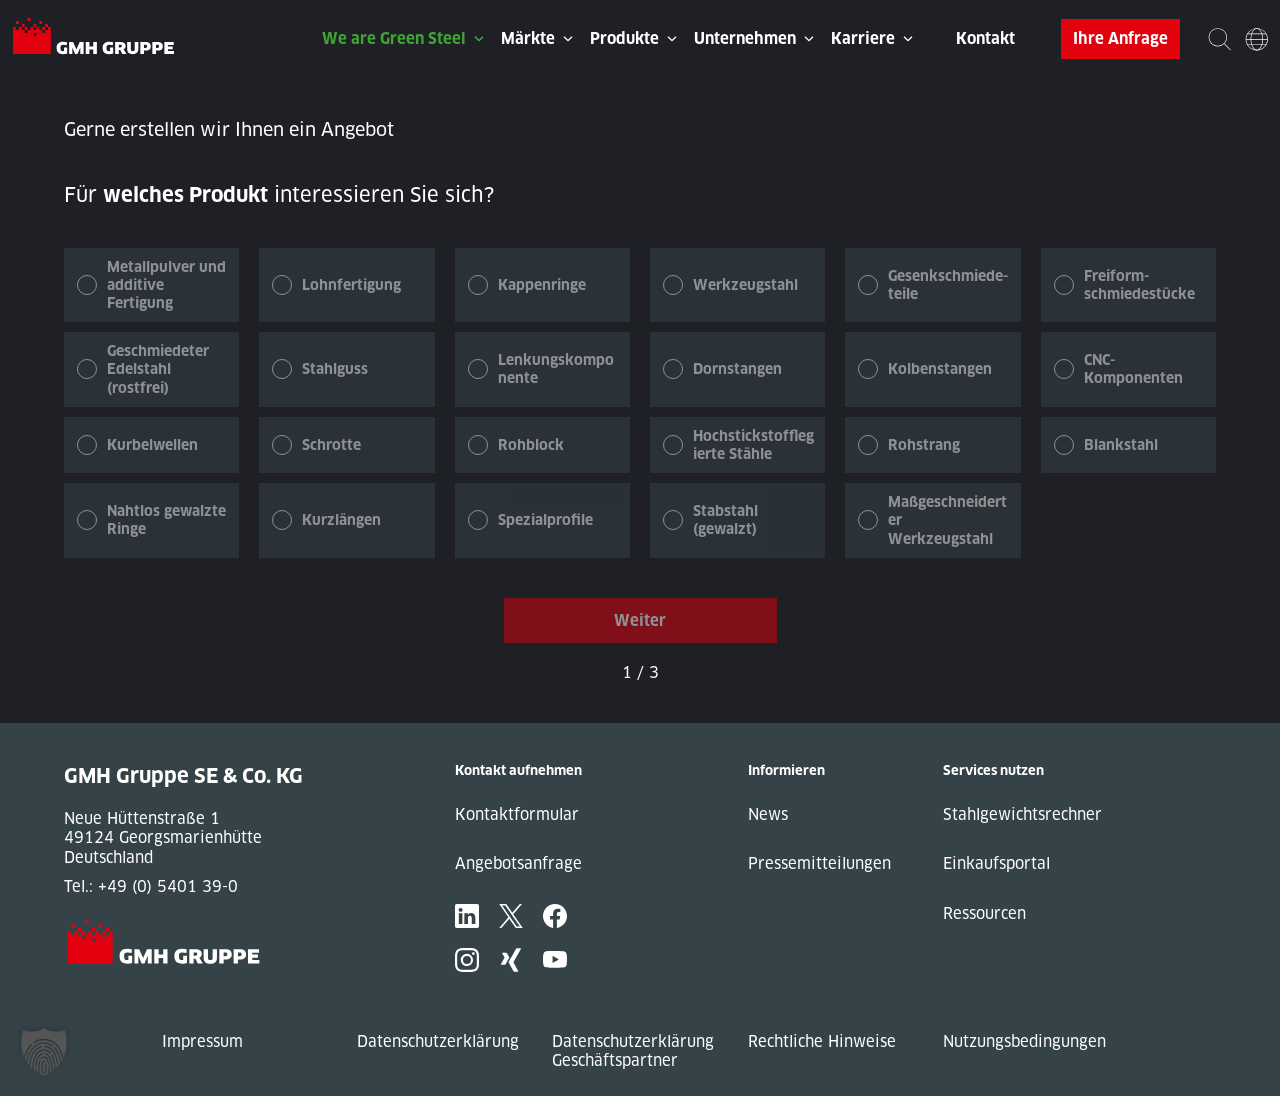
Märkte (528, 38)
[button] (44, 1052)
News (768, 814)
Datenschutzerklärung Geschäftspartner (633, 1051)
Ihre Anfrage (1120, 38)
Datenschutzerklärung (438, 1041)
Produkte (624, 38)
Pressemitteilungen (819, 863)
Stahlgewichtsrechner (1022, 814)
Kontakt (985, 38)
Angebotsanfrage (518, 863)
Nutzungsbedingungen (1024, 1041)
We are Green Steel (394, 38)
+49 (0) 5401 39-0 (168, 886)
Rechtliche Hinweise (822, 1041)
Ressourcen (984, 913)
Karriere (863, 38)
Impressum (202, 1041)
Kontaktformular (517, 814)
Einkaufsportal (996, 863)
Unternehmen (745, 38)
